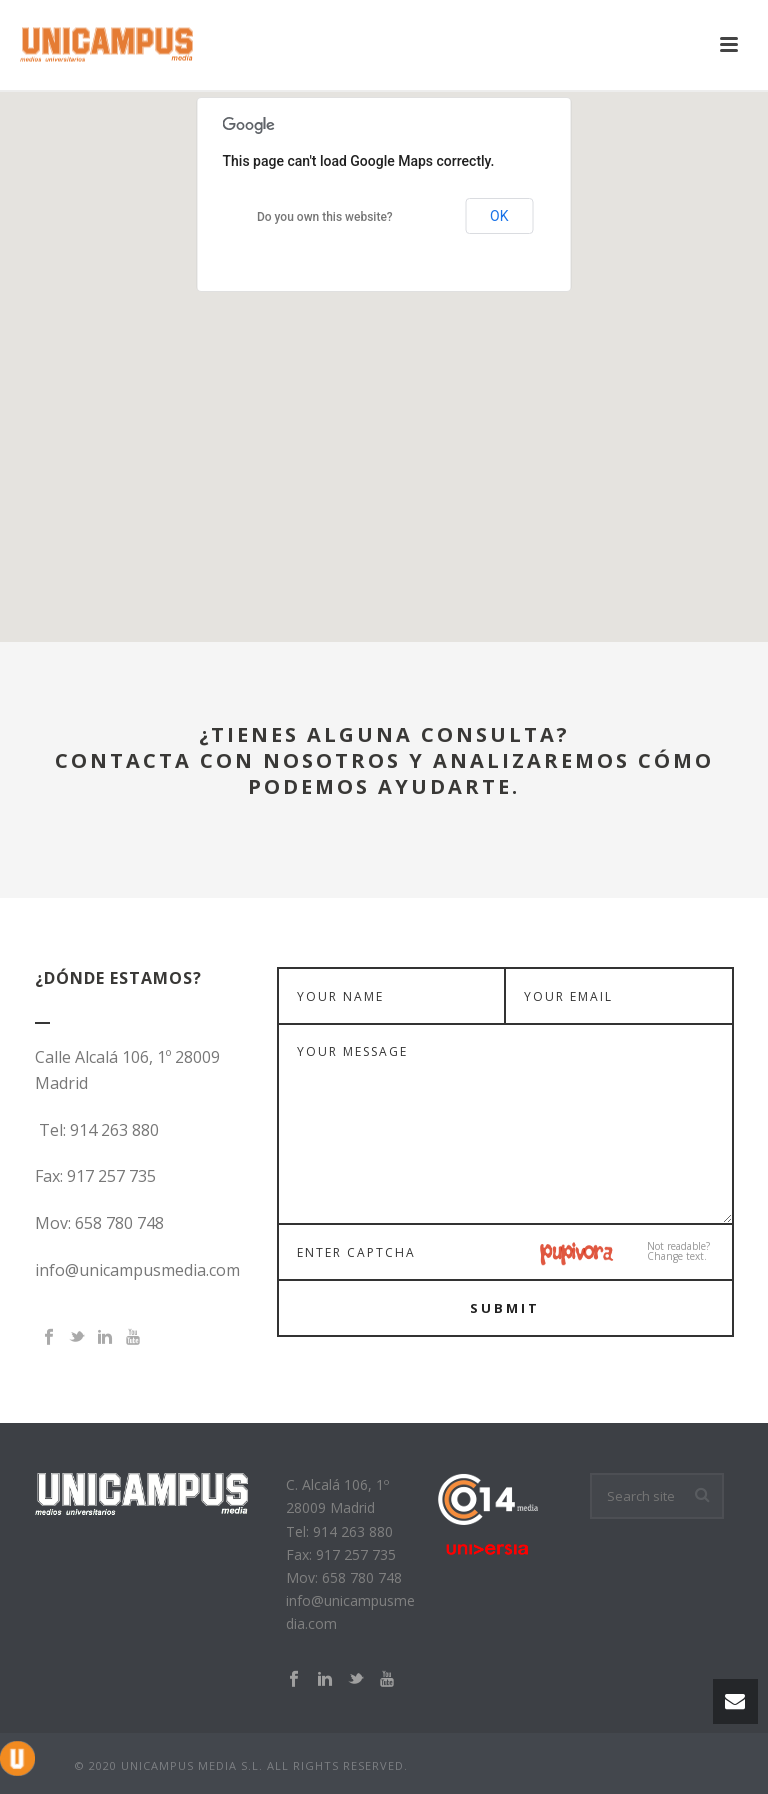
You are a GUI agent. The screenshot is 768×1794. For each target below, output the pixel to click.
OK (499, 216)
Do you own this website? (325, 217)
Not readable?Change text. (678, 1251)
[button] (384, 348)
